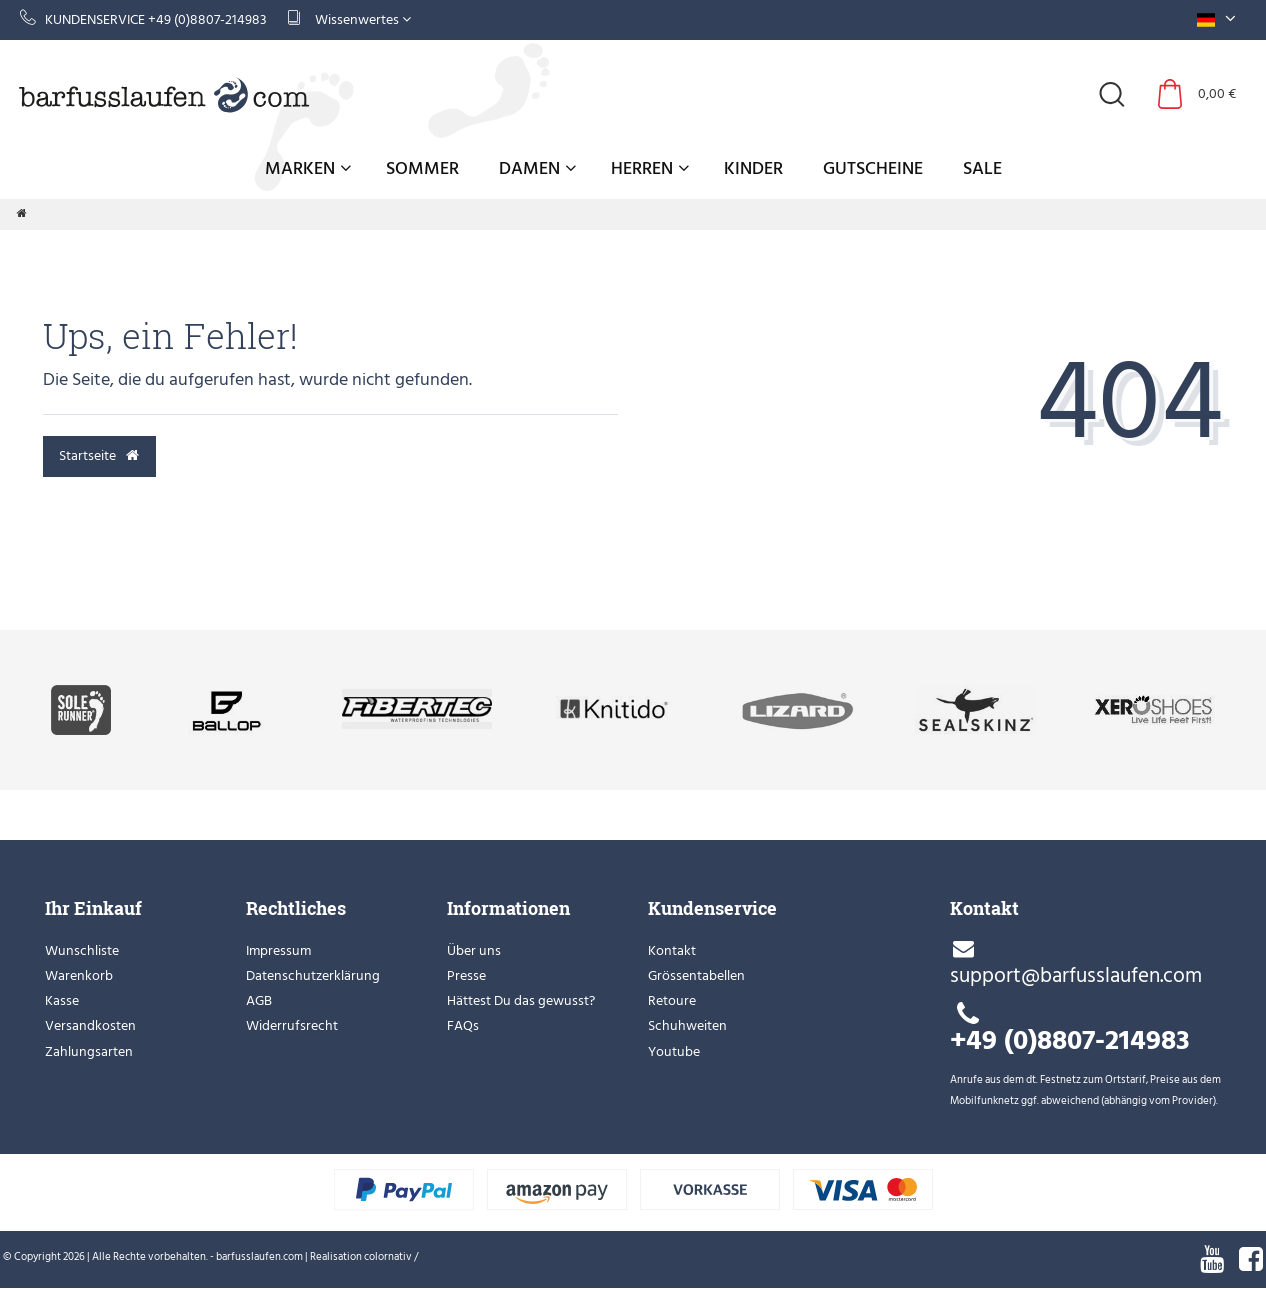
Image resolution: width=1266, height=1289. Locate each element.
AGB (259, 1000)
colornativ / (391, 1257)
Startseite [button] (99, 455)
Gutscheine (873, 168)
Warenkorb (79, 975)
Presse (466, 975)
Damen (537, 168)
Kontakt (672, 950)
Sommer (422, 168)
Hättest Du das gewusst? (521, 1000)
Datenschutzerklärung (313, 975)
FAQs (463, 1025)
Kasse (62, 1000)
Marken (308, 168)
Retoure (672, 1000)
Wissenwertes (349, 19)
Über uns (474, 950)
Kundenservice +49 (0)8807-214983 (143, 19)
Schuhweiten (687, 1025)
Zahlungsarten (89, 1051)
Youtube (674, 1051)
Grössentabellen (696, 975)
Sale (982, 168)
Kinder (753, 168)
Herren (650, 168)
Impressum (278, 950)
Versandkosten (90, 1025)
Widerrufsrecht (292, 1025)
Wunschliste (82, 950)
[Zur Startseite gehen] (22, 214)
